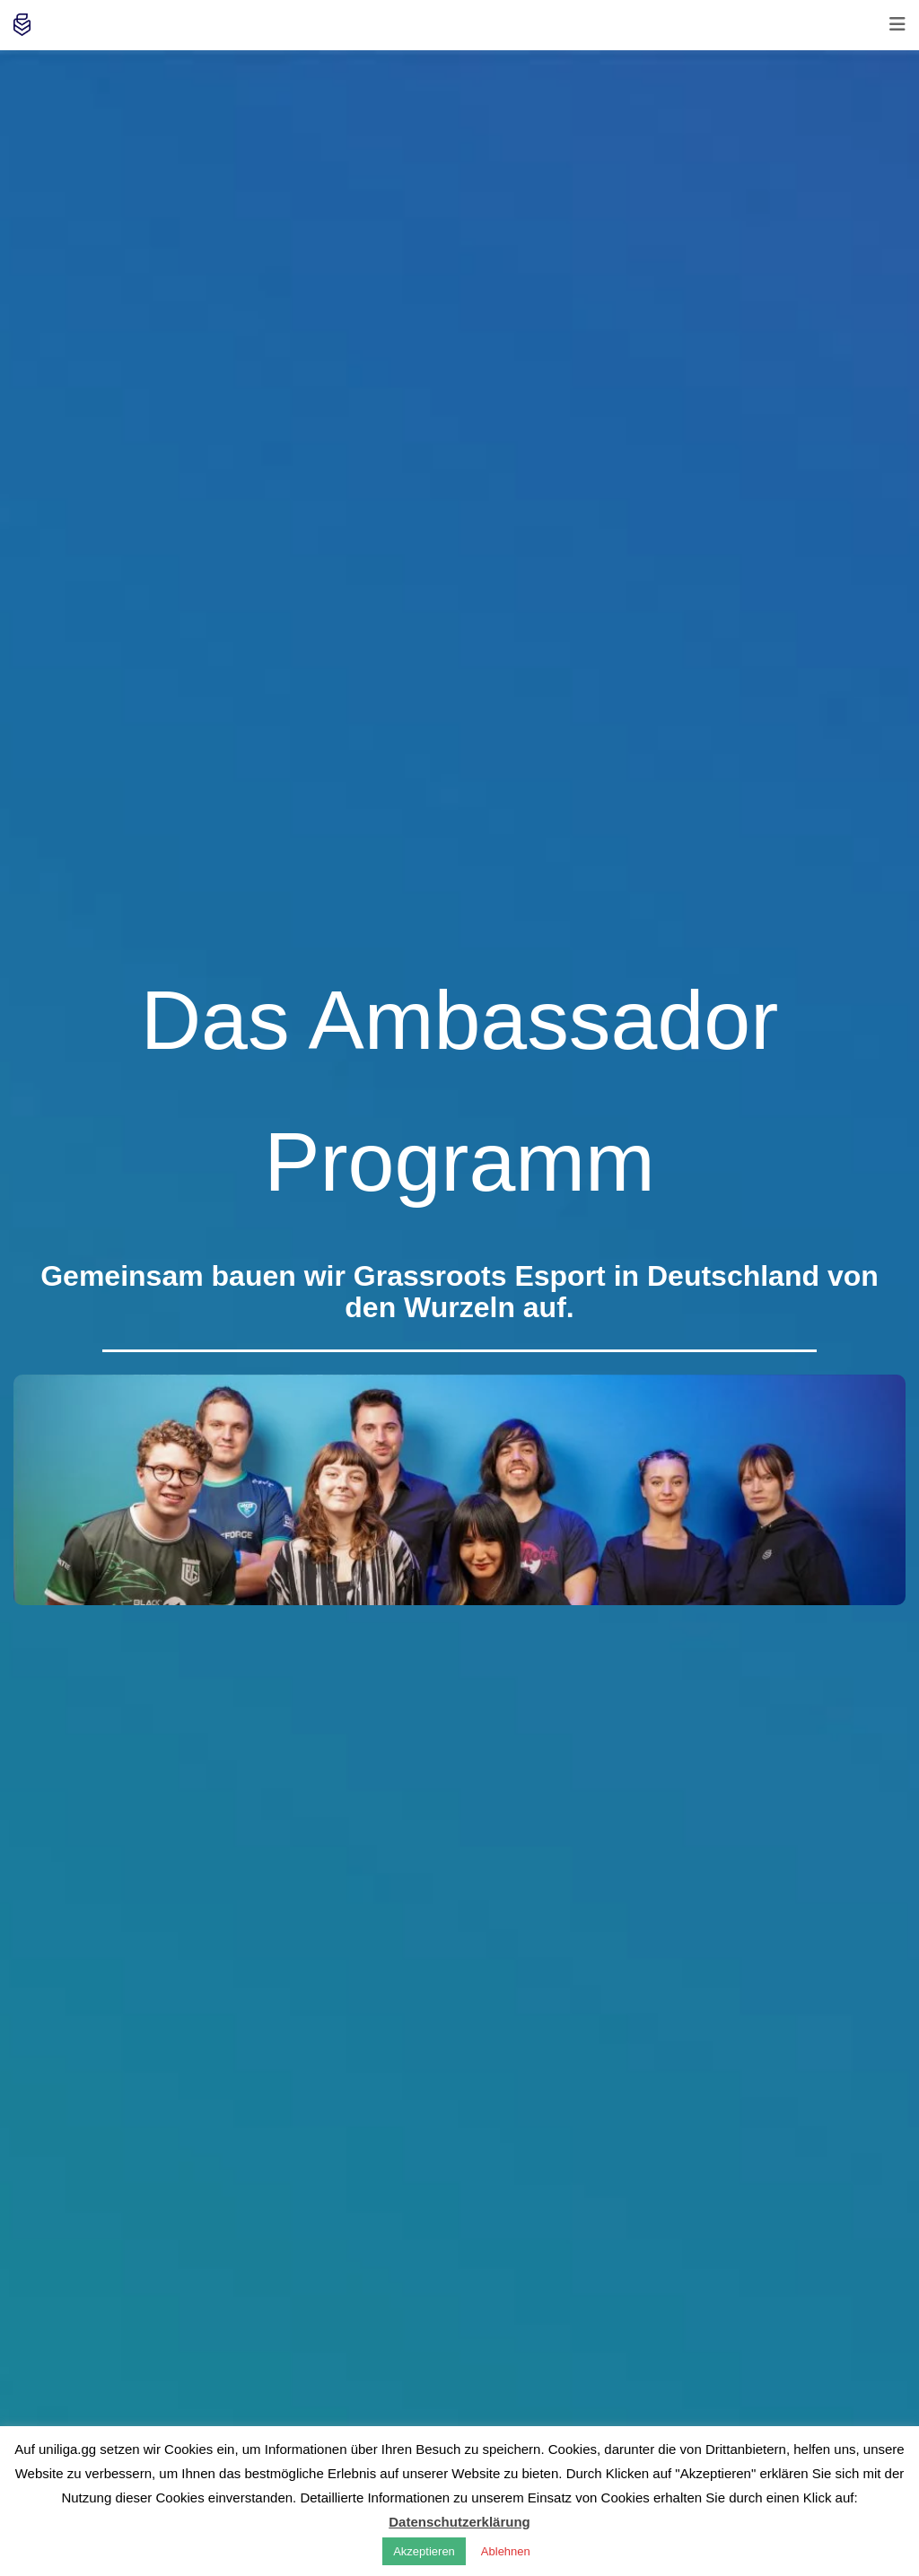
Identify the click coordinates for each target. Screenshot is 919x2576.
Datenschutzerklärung (459, 2521)
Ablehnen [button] (505, 2551)
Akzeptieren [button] (424, 2551)
